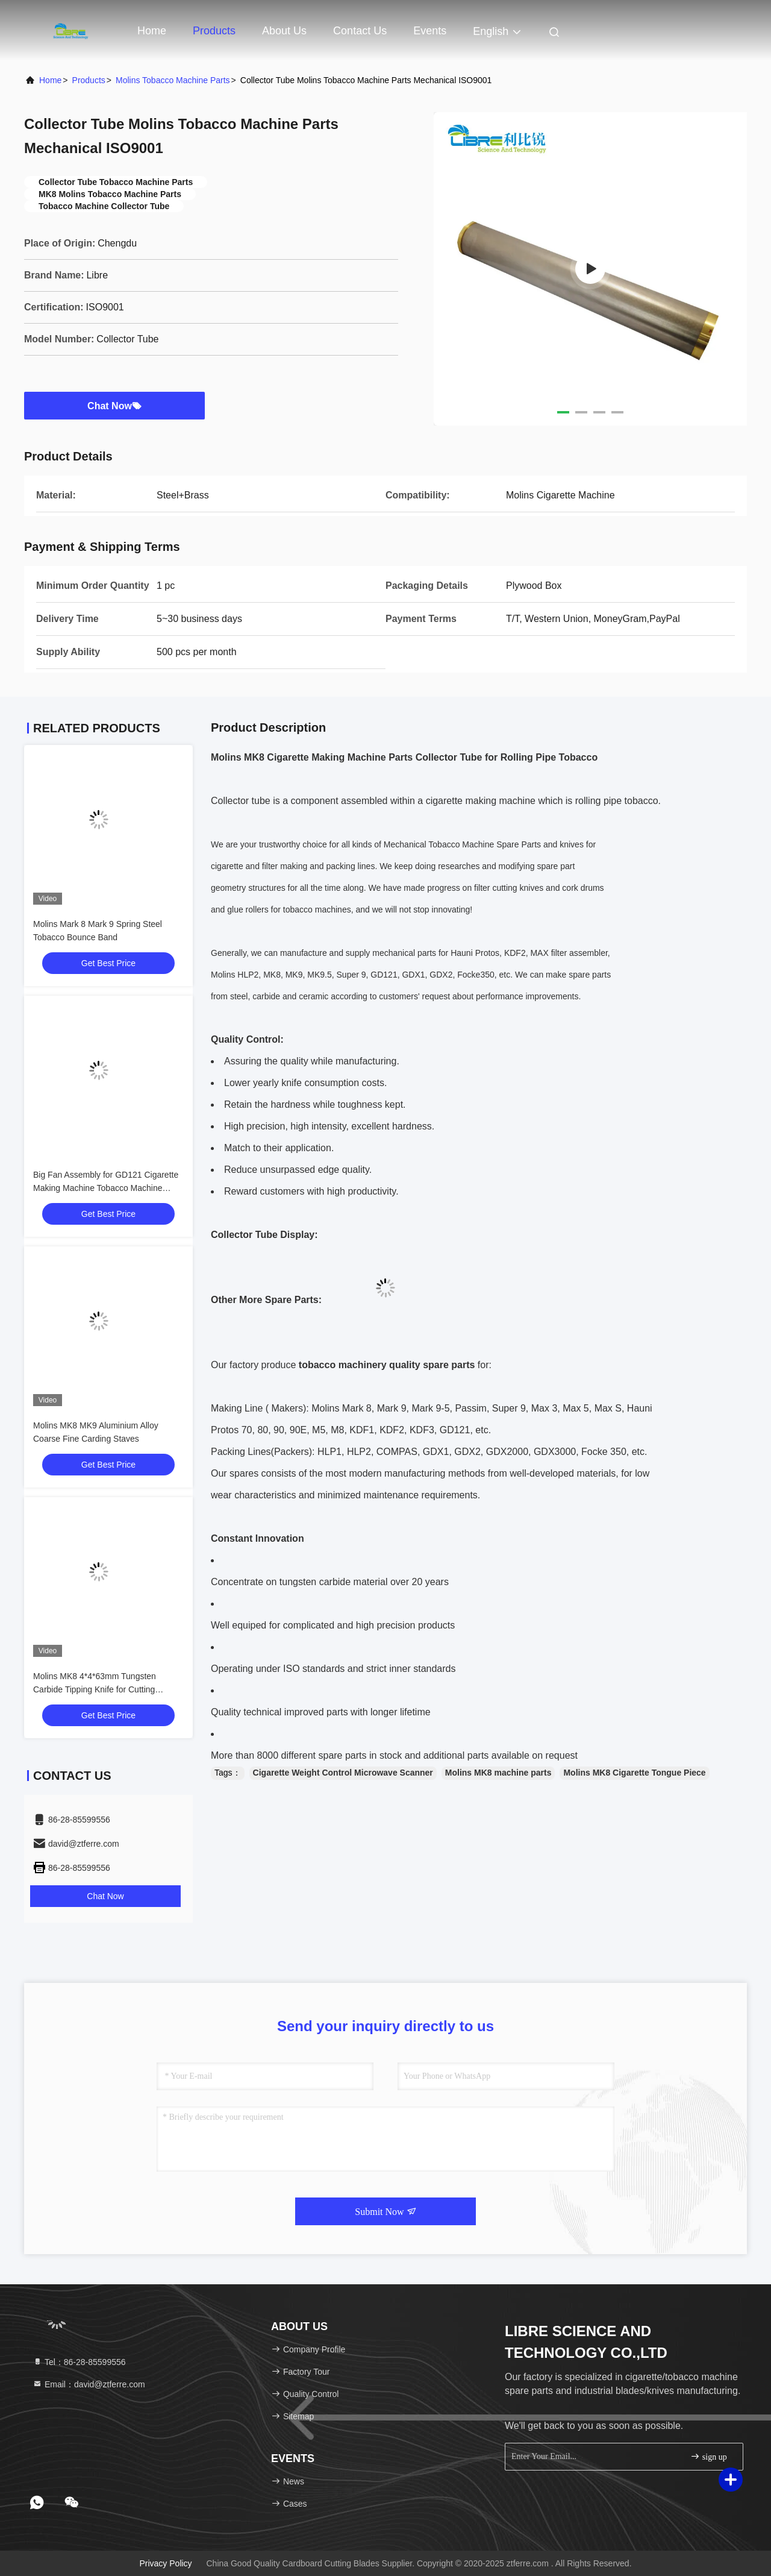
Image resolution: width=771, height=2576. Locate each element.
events (429, 31)
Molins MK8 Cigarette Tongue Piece (634, 1772)
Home (151, 31)
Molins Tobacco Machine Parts (173, 80)
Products (214, 31)
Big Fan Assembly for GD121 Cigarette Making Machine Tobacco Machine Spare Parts (105, 1188)
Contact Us (360, 31)
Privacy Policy (165, 2563)
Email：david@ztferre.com (89, 2384)
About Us (284, 31)
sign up (708, 2456)
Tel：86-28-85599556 (79, 2362)
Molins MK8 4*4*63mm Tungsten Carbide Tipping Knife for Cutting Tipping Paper (94, 1689)
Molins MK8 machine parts (498, 1772)
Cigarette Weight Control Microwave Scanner (343, 1772)
